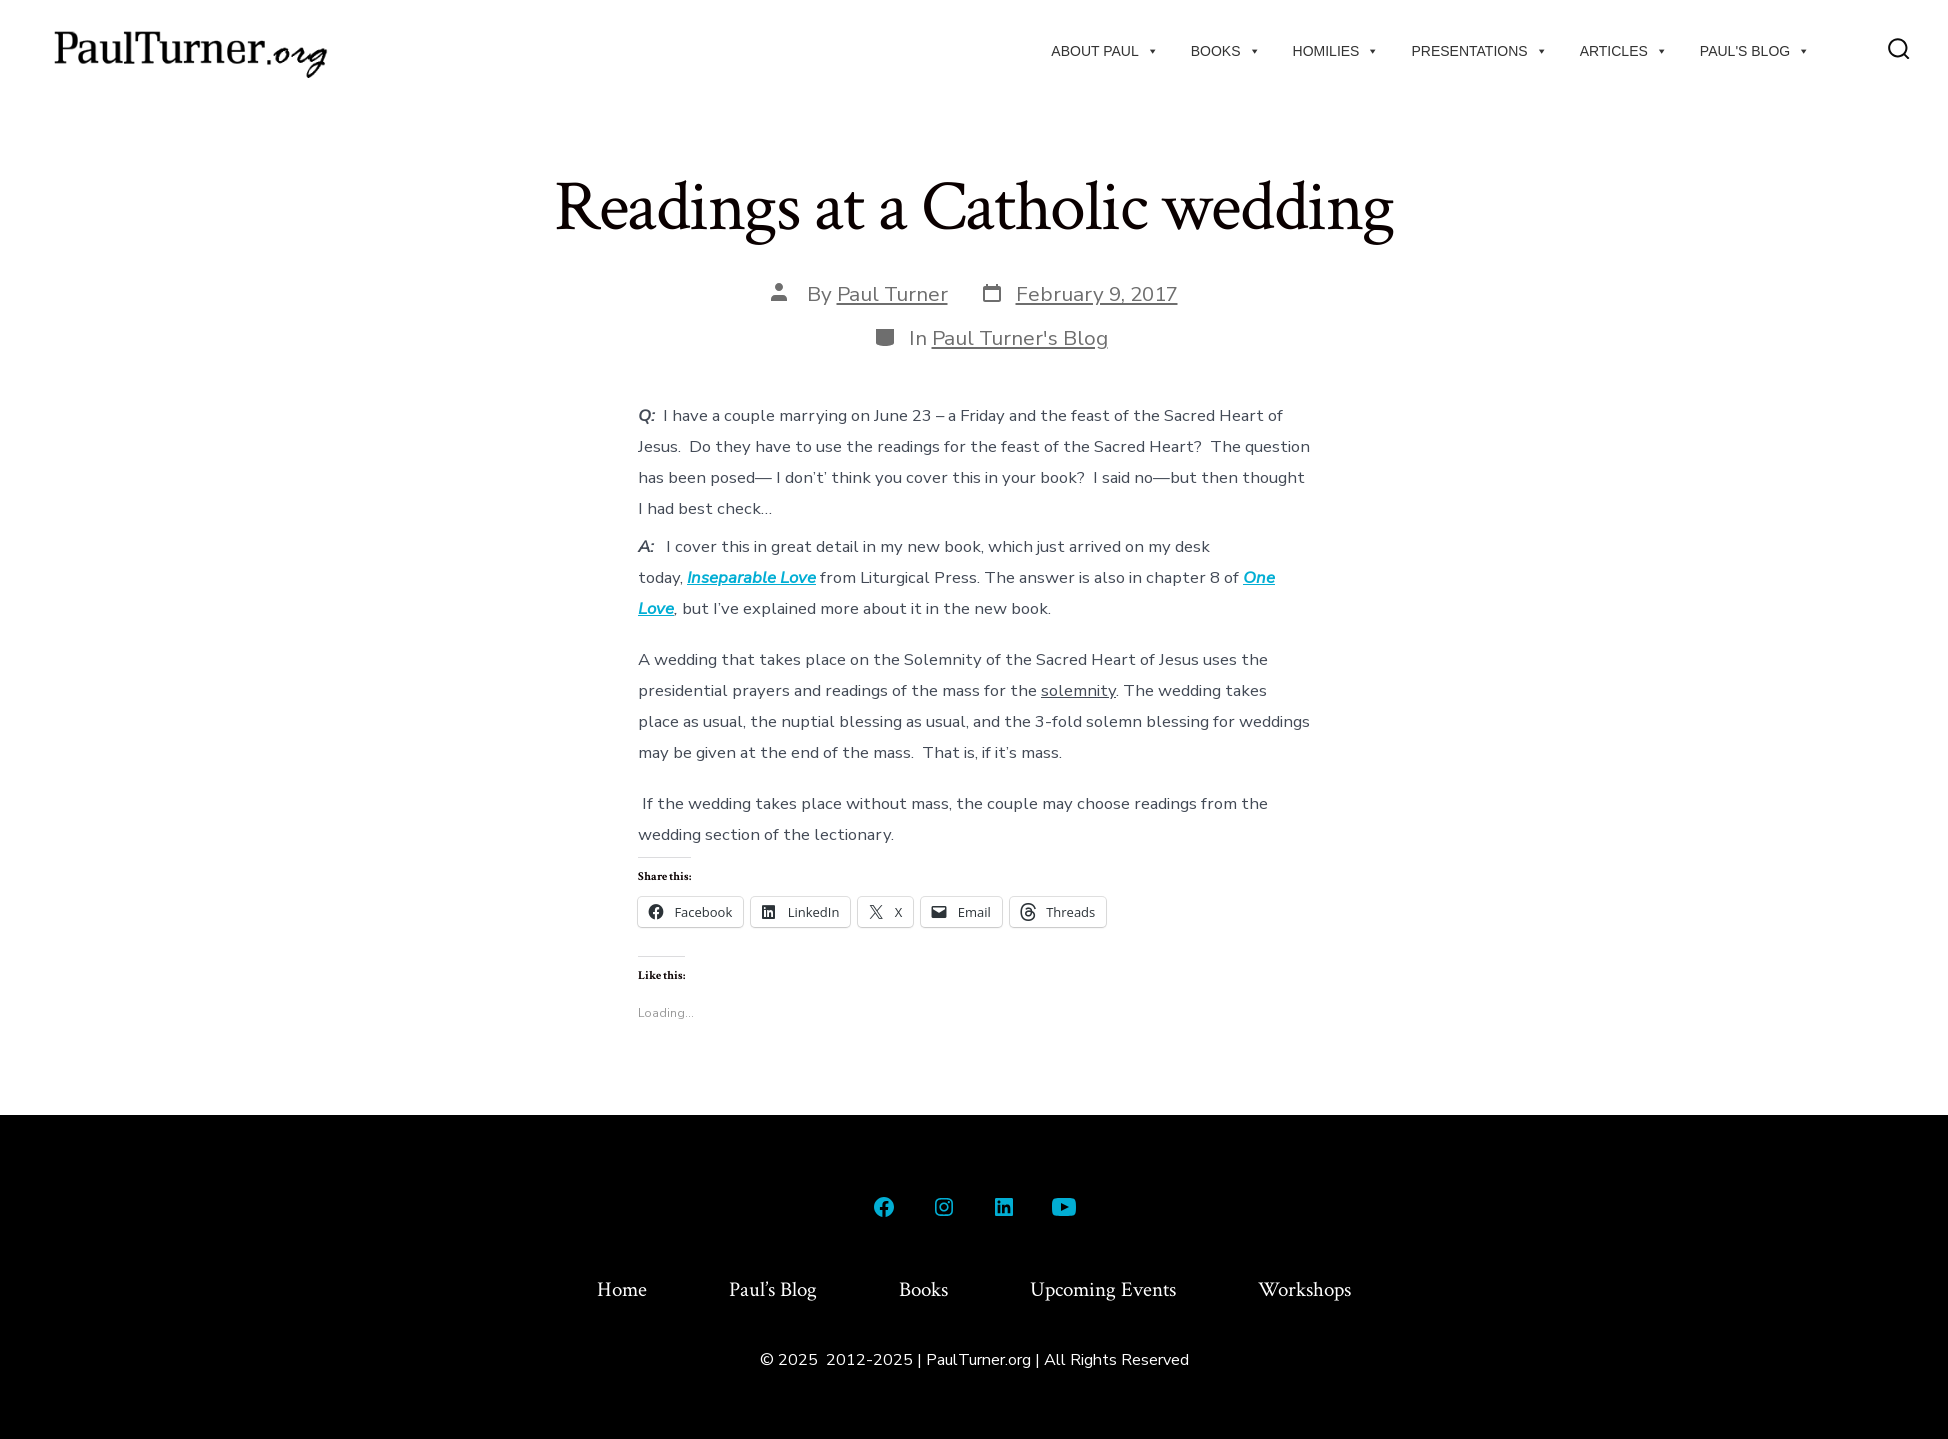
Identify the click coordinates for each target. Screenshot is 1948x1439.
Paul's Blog (1755, 51)
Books (1226, 51)
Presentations (1479, 51)
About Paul (1104, 51)
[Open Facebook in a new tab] (884, 1207)
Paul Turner (892, 294)
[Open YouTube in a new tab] (1064, 1207)
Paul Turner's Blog (1020, 338)
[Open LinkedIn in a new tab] (1004, 1207)
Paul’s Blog (773, 1289)
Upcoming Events (1103, 1289)
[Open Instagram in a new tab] (944, 1207)
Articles (1624, 51)
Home (622, 1289)
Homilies (1336, 51)
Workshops (1304, 1289)
